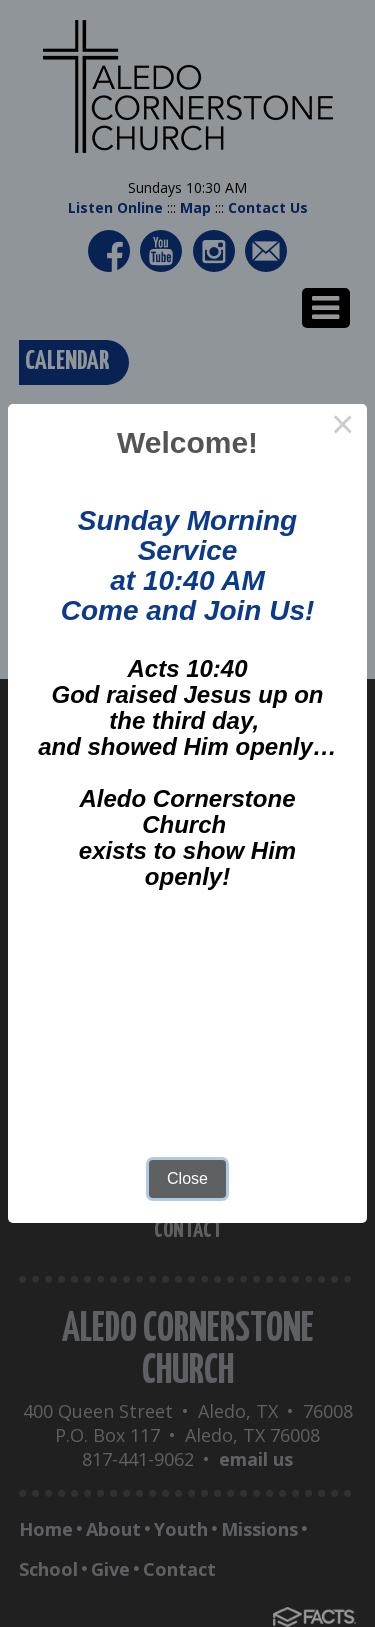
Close (187, 1178)
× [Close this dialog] (343, 428)
